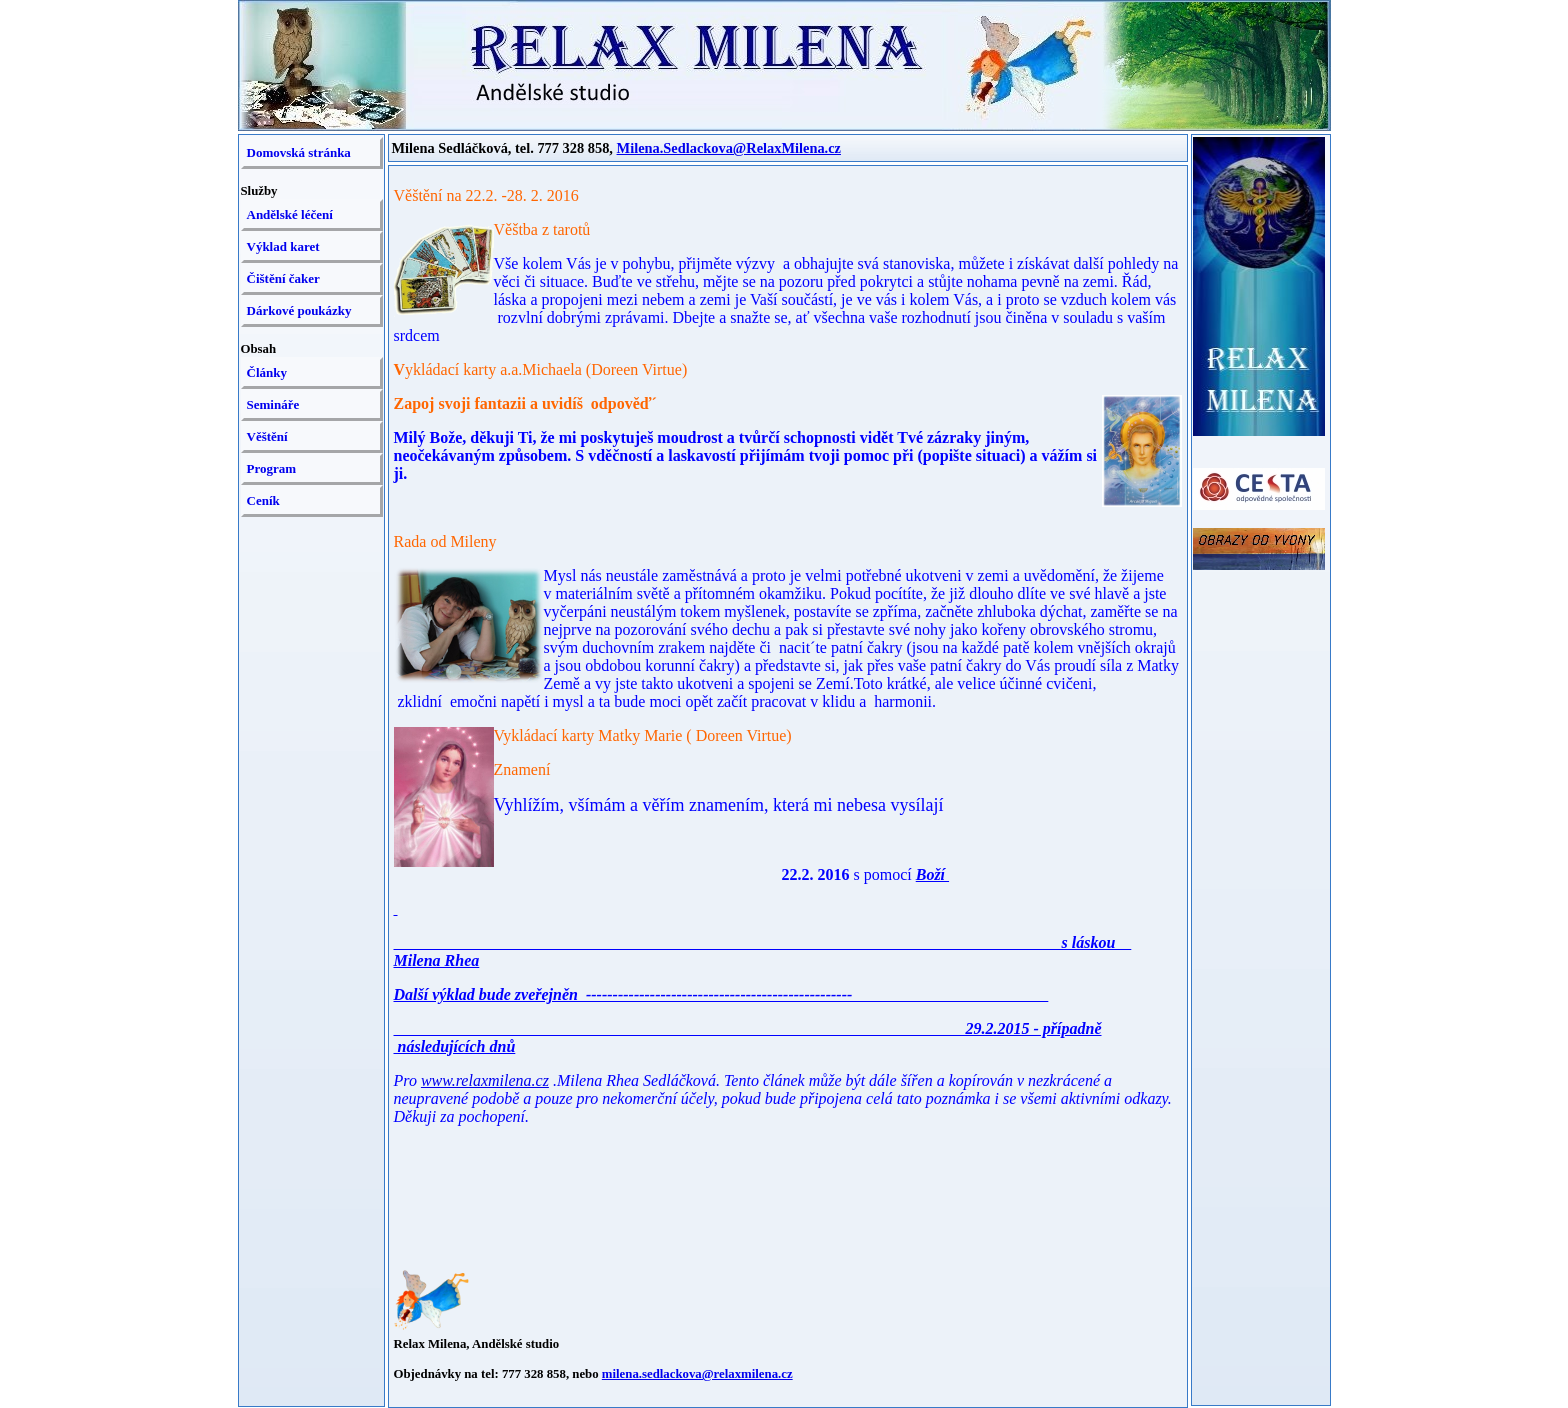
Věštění (267, 436)
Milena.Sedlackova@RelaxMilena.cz (729, 148)
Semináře (273, 404)
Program (272, 468)
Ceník (263, 500)
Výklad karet (283, 246)
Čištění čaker (283, 278)
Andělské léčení (290, 214)
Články (267, 372)
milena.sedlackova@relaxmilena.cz (697, 1374)
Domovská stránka (299, 152)
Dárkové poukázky (299, 310)
